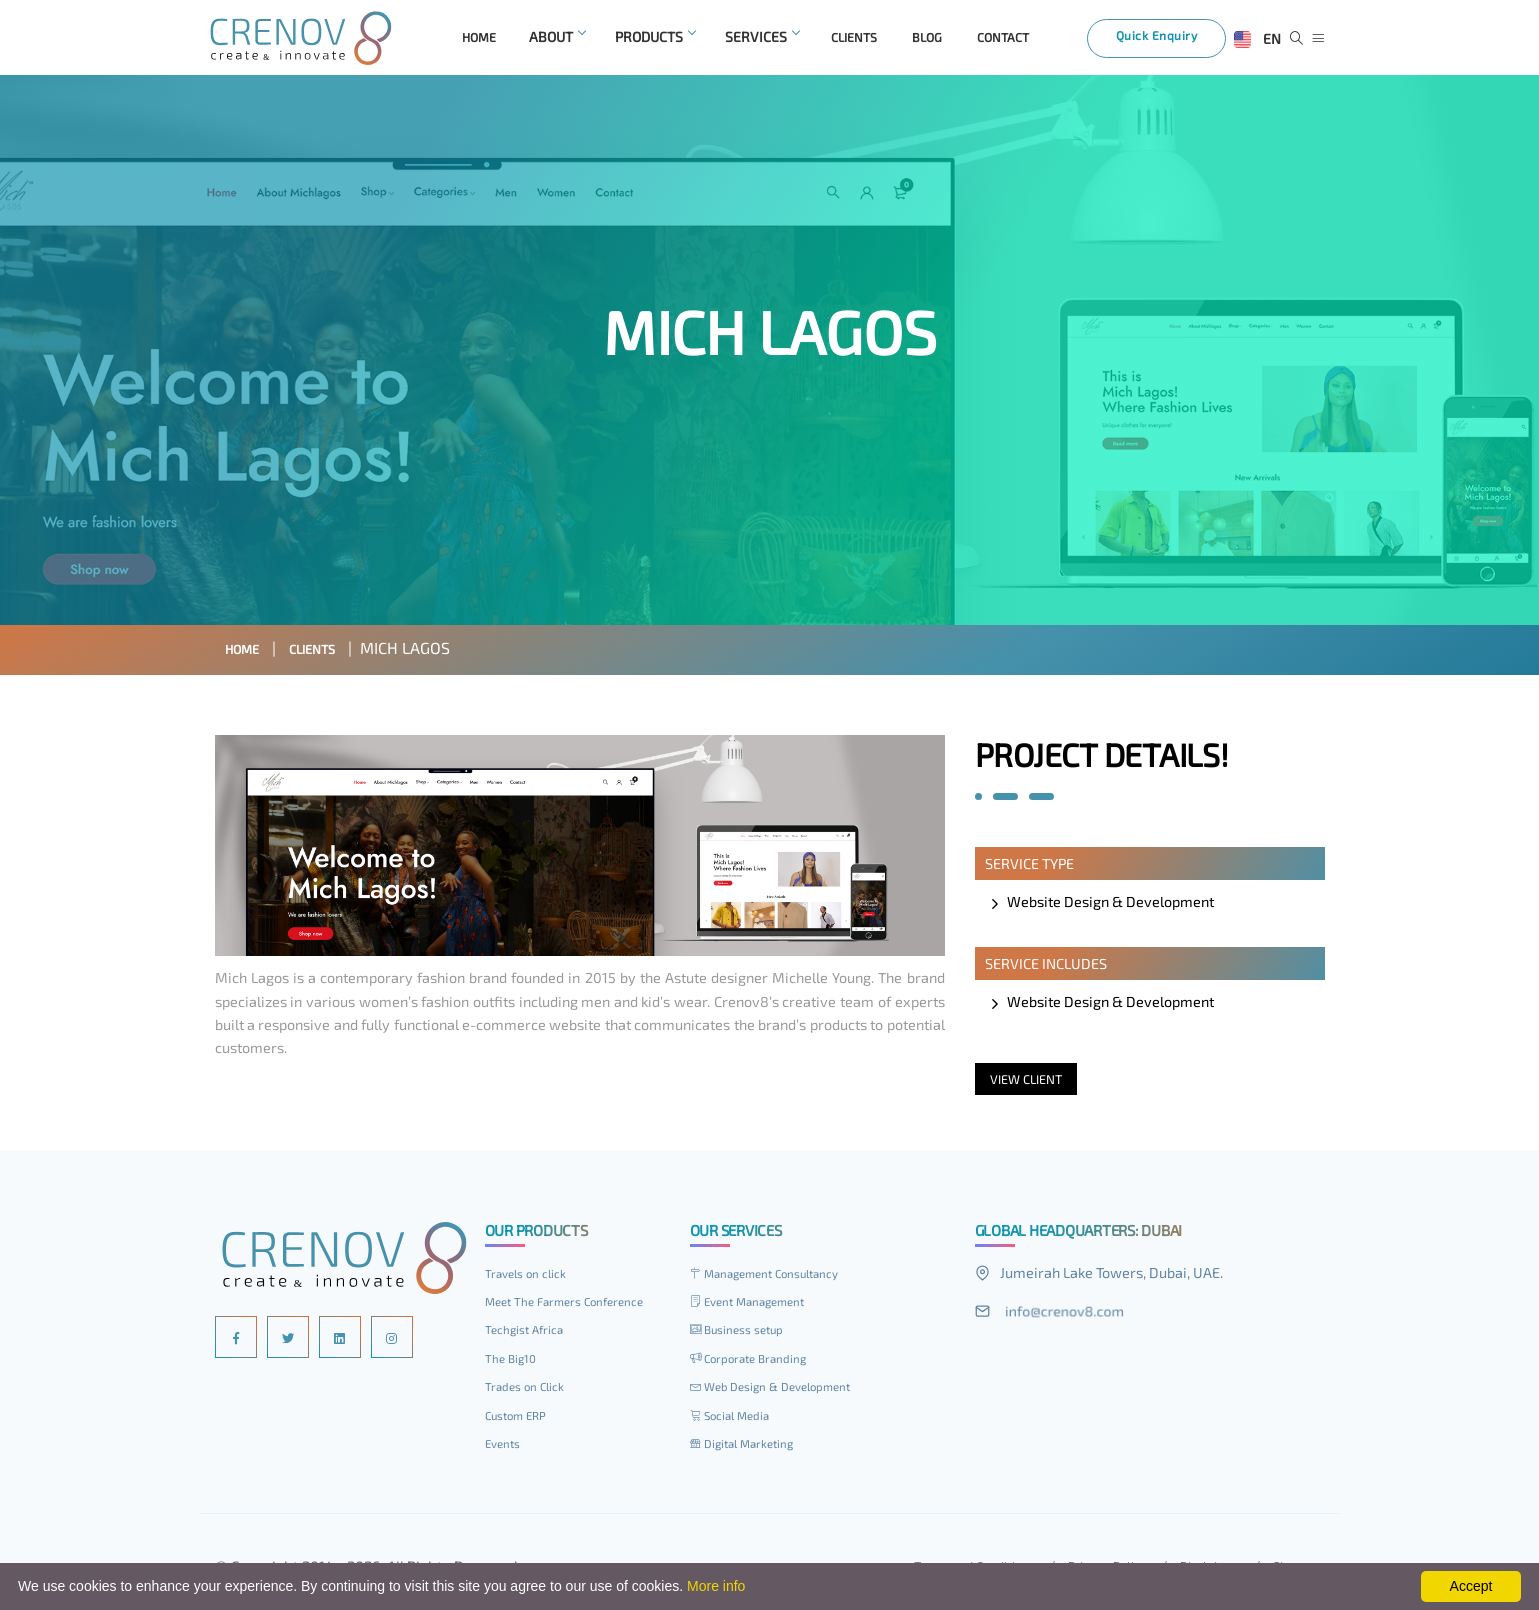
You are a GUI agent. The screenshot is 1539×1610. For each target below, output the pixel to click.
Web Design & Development (781, 1391)
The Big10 (513, 1363)
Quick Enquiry (1169, 42)
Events (505, 1448)
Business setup (743, 1334)
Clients (329, 652)
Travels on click (530, 1278)
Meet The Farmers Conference (574, 1306)
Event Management (755, 1306)
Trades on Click (529, 1391)
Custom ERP (520, 1420)
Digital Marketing (748, 1448)
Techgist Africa (528, 1334)
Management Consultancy (775, 1278)
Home (247, 652)
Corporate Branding (755, 1363)
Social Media (734, 1420)
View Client (1031, 1083)
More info (716, 1586)
